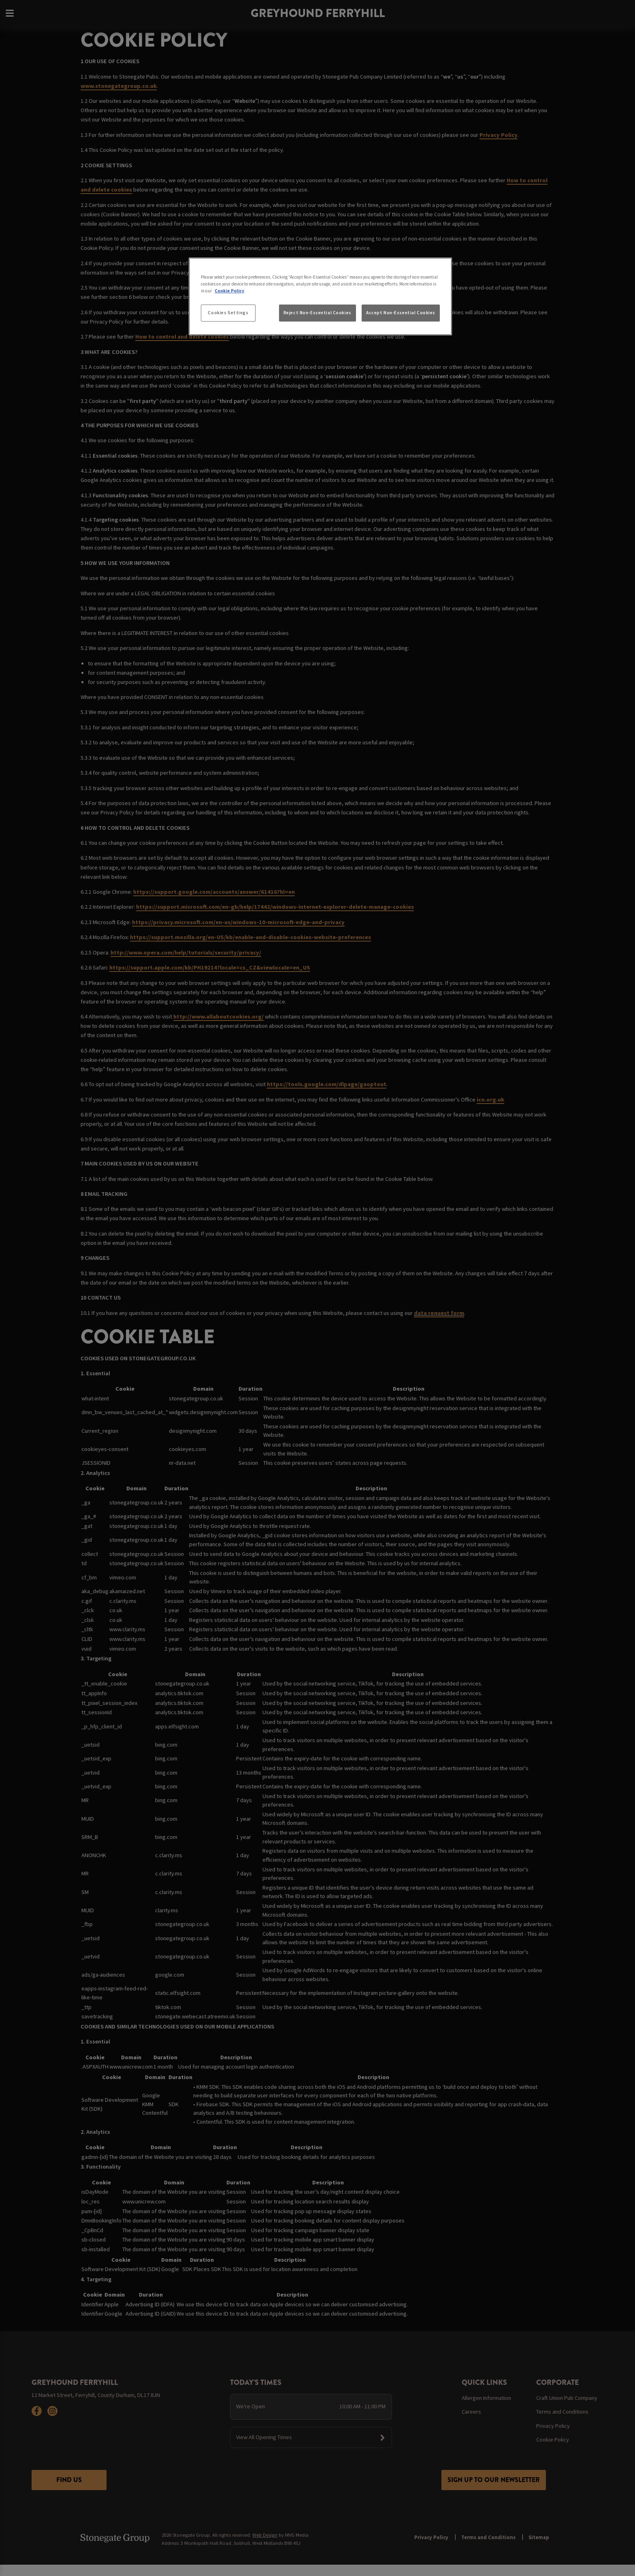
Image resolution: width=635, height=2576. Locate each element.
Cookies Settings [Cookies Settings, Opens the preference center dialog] (228, 312)
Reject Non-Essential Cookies (317, 312)
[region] (320, 296)
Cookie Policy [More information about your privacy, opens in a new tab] (229, 291)
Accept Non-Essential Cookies (400, 312)
